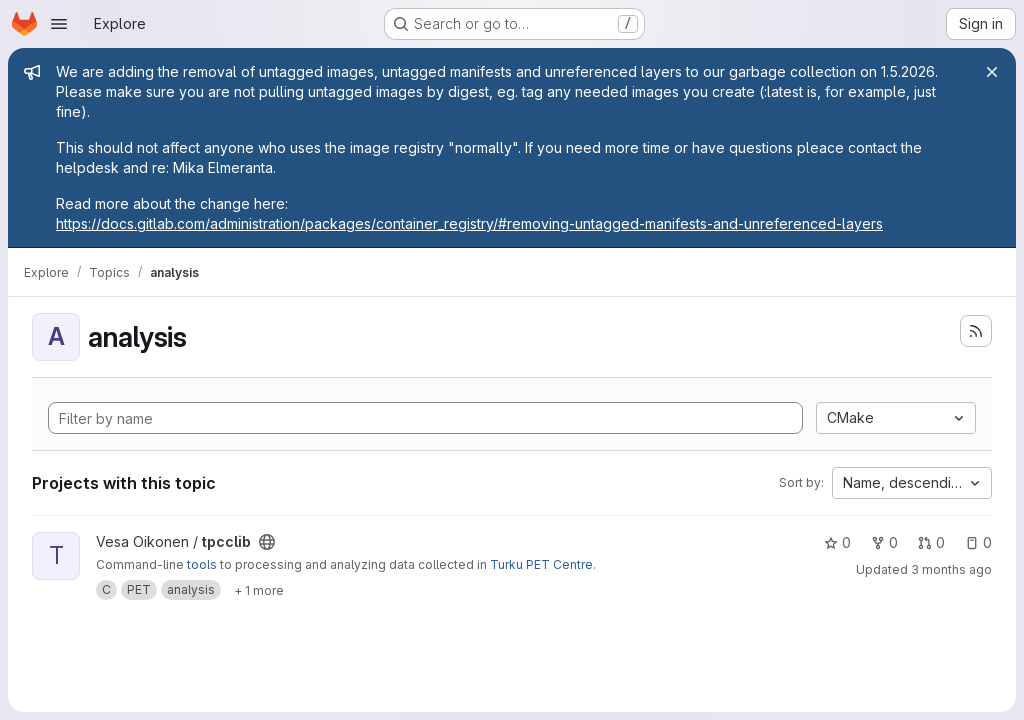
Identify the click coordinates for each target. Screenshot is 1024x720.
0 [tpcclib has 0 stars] (837, 542)
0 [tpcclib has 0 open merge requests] (931, 542)
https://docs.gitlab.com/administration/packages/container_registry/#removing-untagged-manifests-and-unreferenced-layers (469, 223)
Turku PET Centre (541, 564)
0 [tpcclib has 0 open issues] (978, 542)
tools (202, 564)
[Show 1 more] (259, 590)
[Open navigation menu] (59, 24)
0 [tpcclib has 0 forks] (884, 542)
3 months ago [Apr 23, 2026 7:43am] (951, 569)
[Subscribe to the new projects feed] (976, 331)
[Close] (992, 72)
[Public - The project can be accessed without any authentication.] (267, 542)
